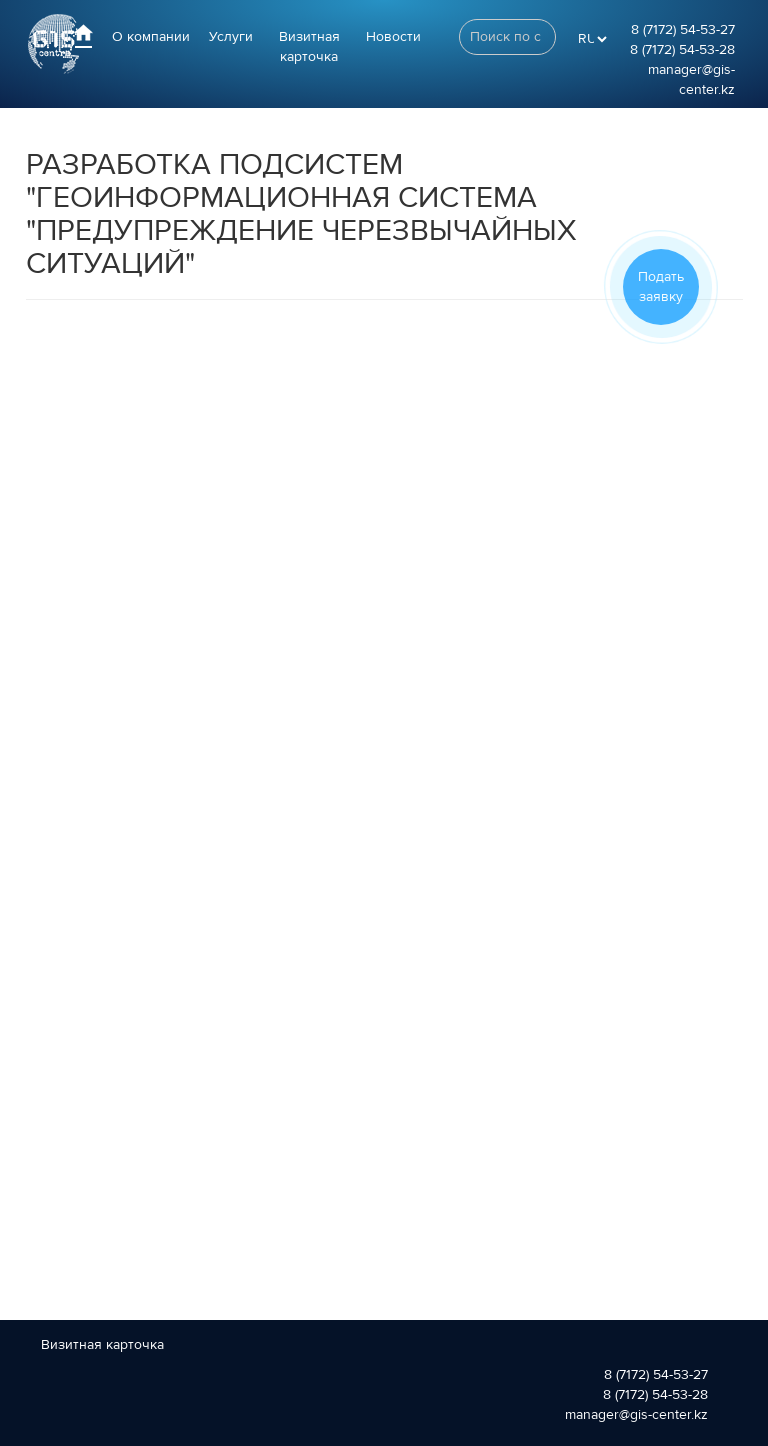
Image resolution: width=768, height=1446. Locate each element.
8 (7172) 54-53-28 (682, 50)
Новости (393, 37)
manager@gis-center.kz (636, 1415)
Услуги (231, 37)
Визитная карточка (309, 47)
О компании (151, 37)
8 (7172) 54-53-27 (683, 30)
